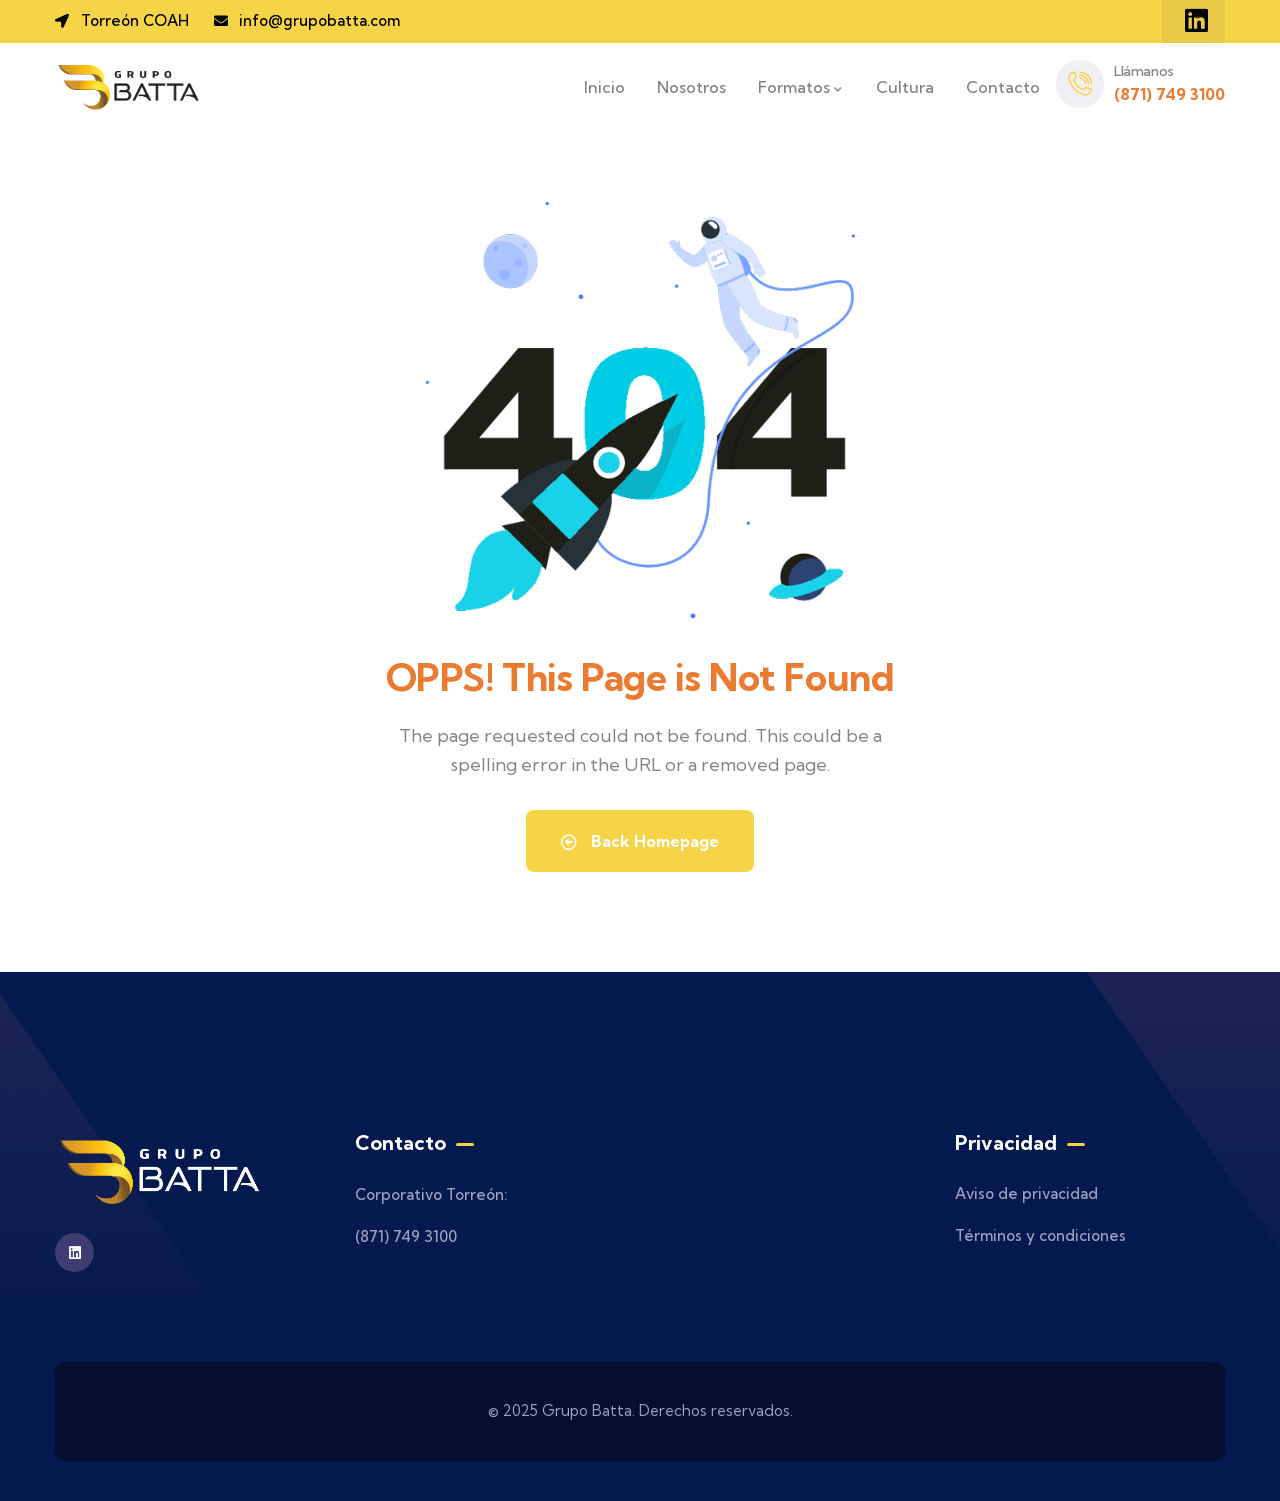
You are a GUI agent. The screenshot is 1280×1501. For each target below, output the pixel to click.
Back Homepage (640, 841)
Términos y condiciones (1040, 1235)
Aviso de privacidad (1026, 1193)
